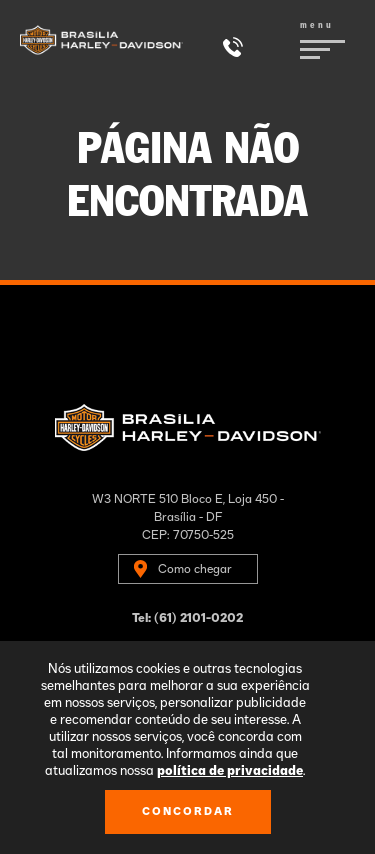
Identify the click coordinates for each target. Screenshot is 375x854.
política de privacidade (230, 771)
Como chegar (195, 569)
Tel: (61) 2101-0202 (187, 618)
